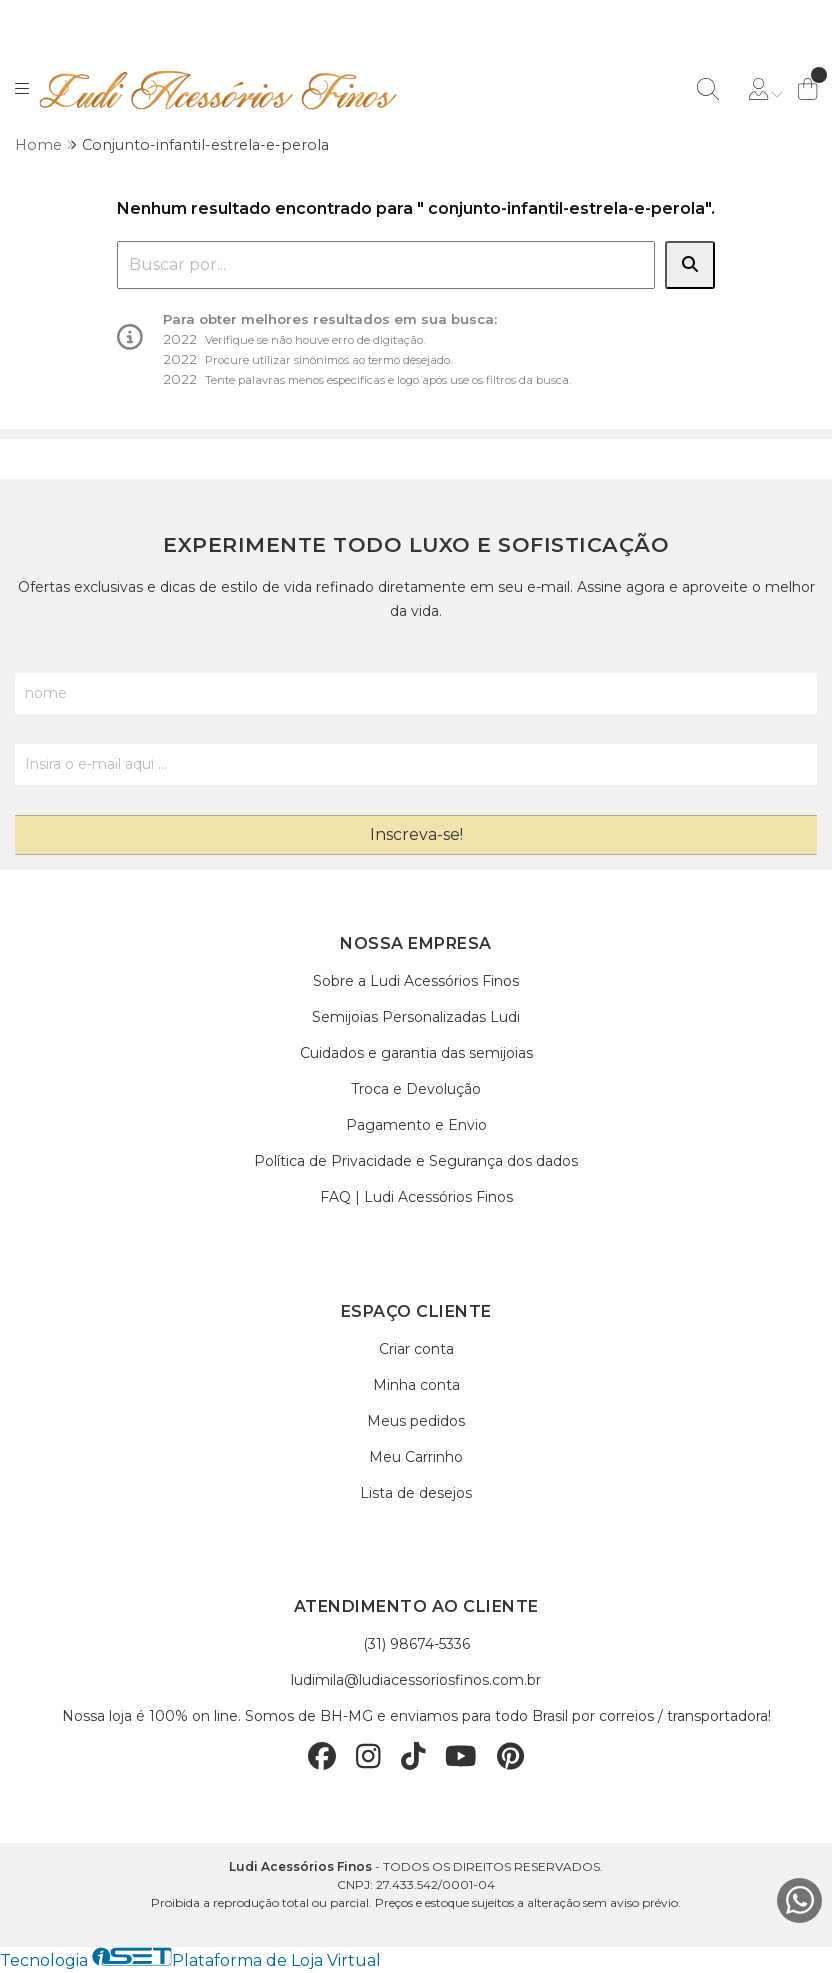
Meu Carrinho (416, 1457)
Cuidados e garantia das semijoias (416, 1053)
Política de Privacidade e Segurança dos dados (416, 1161)
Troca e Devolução (416, 1089)
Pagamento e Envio (416, 1125)
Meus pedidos (416, 1421)
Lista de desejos (416, 1493)
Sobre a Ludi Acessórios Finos (416, 981)
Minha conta (416, 1385)
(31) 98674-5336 (416, 1644)
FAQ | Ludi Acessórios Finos (416, 1197)
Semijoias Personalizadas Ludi (416, 1017)
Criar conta (416, 1349)
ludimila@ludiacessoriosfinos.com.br (416, 1680)
